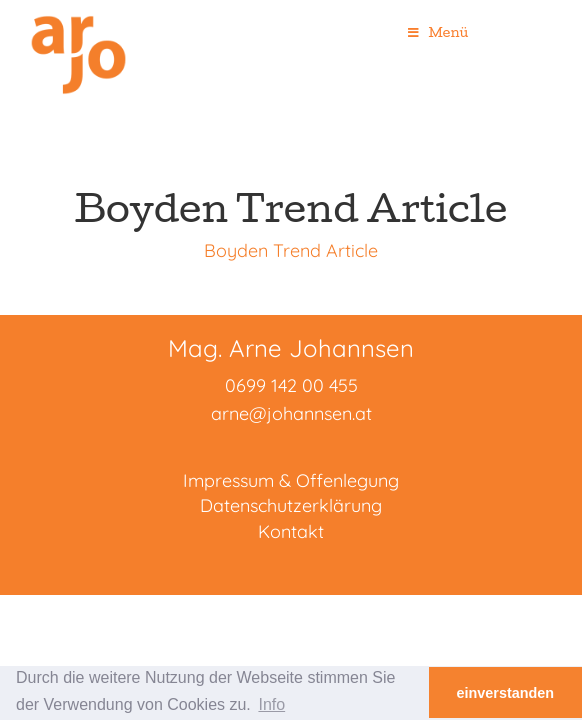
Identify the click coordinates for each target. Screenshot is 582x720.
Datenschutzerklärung (291, 505)
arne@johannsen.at (291, 413)
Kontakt (291, 531)
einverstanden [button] (506, 693)
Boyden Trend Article (291, 250)
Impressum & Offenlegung (291, 480)
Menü (437, 32)
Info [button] (271, 704)
